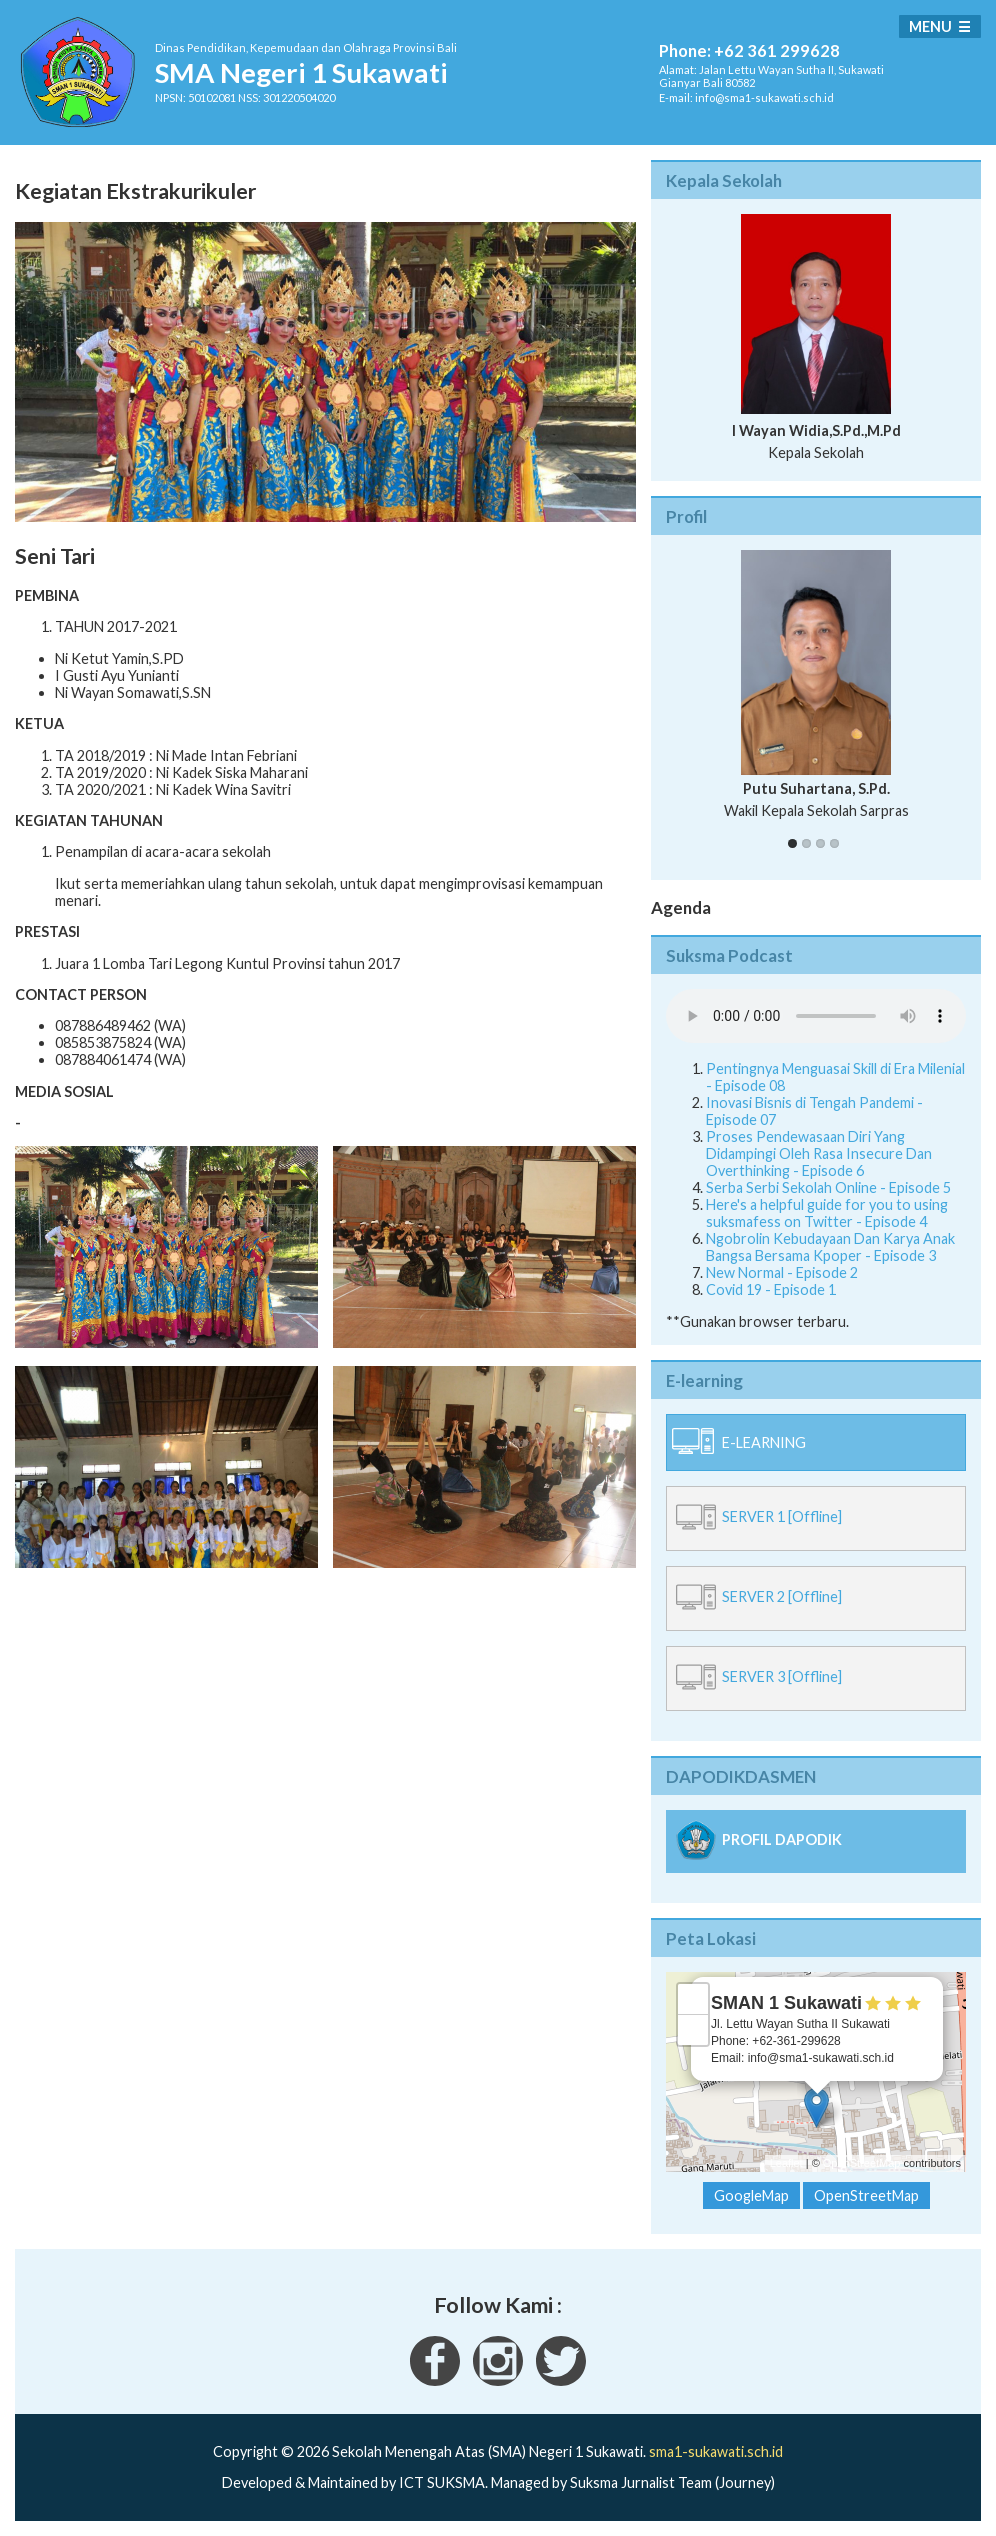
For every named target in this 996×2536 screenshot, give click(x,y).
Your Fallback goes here (816, 1016)
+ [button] (693, 1999)
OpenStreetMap (862, 2163)
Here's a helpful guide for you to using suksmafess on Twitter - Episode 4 (827, 1213)
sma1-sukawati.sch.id (716, 2451)
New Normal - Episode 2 (782, 1272)
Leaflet (786, 2163)
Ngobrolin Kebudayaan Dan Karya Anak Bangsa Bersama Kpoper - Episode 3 (830, 1247)
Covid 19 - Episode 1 (771, 1289)
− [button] (693, 2030)
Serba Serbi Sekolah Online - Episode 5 (828, 1187)
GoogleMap (751, 2195)
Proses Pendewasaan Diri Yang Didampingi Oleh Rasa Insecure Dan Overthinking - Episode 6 (819, 1153)
